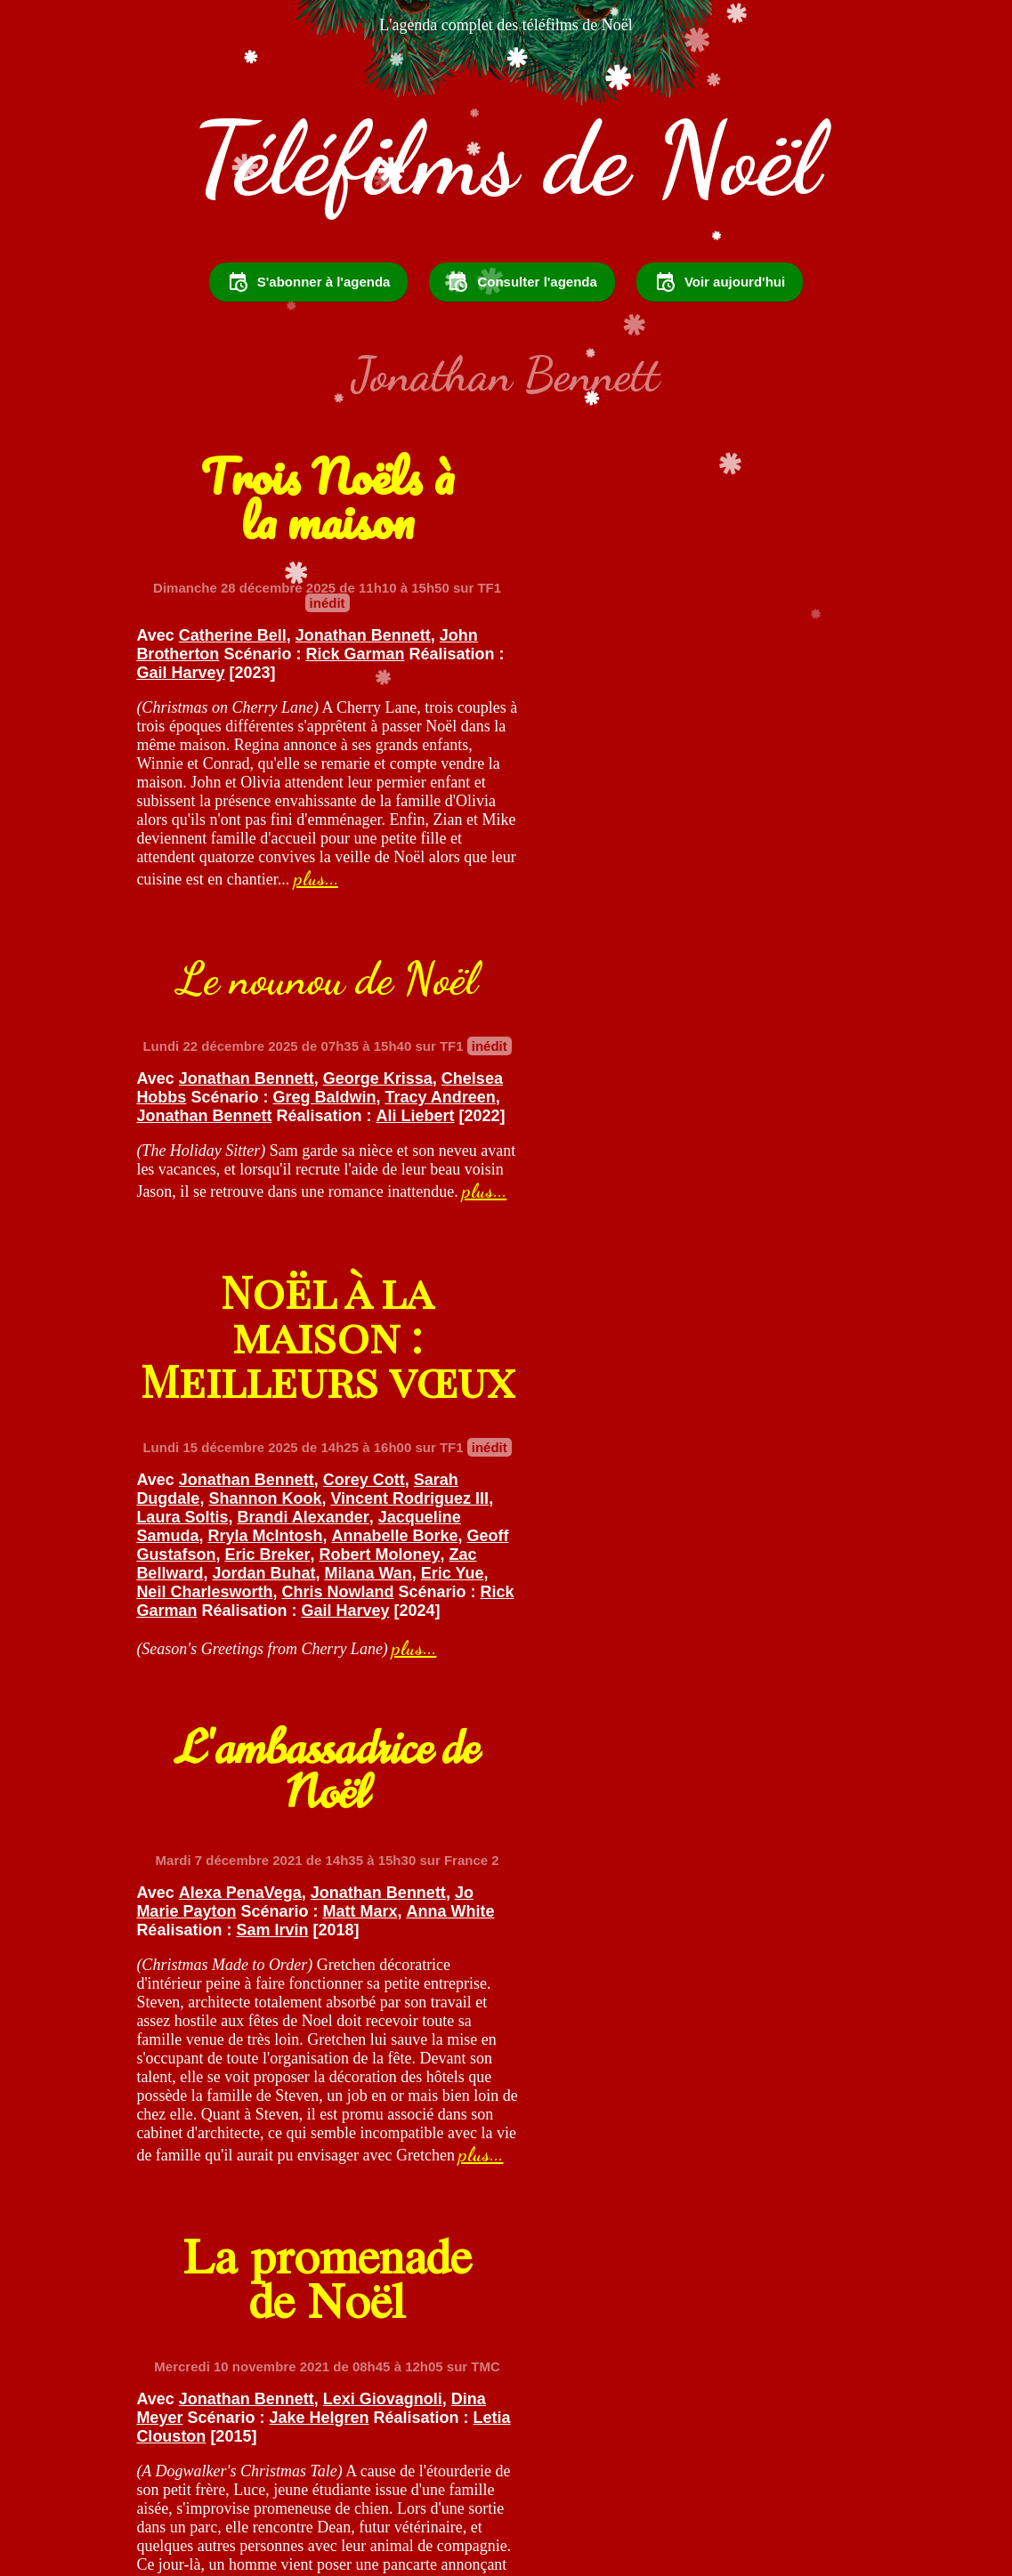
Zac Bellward (264, 1303)
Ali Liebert (570, 655)
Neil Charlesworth (323, 1321)
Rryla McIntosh (270, 1265)
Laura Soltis (209, 1247)
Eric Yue (215, 1321)
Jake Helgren (363, 1693)
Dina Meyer (184, 1693)
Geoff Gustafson (204, 1284)
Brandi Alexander (330, 1247)
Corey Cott (369, 1209)
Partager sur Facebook (707, 2427)
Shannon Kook (270, 1228)
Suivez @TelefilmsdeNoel (311, 2427)
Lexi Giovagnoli (388, 1675)
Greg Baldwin (775, 617)
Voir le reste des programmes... (506, 2304)
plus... (321, 905)
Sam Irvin (705, 1187)
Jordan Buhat (374, 1303)
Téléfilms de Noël (506, 163)
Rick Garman (360, 662)
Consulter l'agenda (521, 286)
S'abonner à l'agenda (309, 286)
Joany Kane (788, 1693)
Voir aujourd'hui (719, 286)
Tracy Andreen (577, 636)
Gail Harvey (285, 681)
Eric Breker (318, 1284)
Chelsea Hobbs (579, 617)
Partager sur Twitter (513, 2427)
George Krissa (762, 599)
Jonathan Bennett (368, 643)
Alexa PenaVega (624, 1150)
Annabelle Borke (399, 1265)
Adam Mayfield (764, 1675)
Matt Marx (745, 1168)
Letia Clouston (296, 1712)
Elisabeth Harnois (631, 1675)
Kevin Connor (673, 1712)
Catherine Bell (238, 643)
